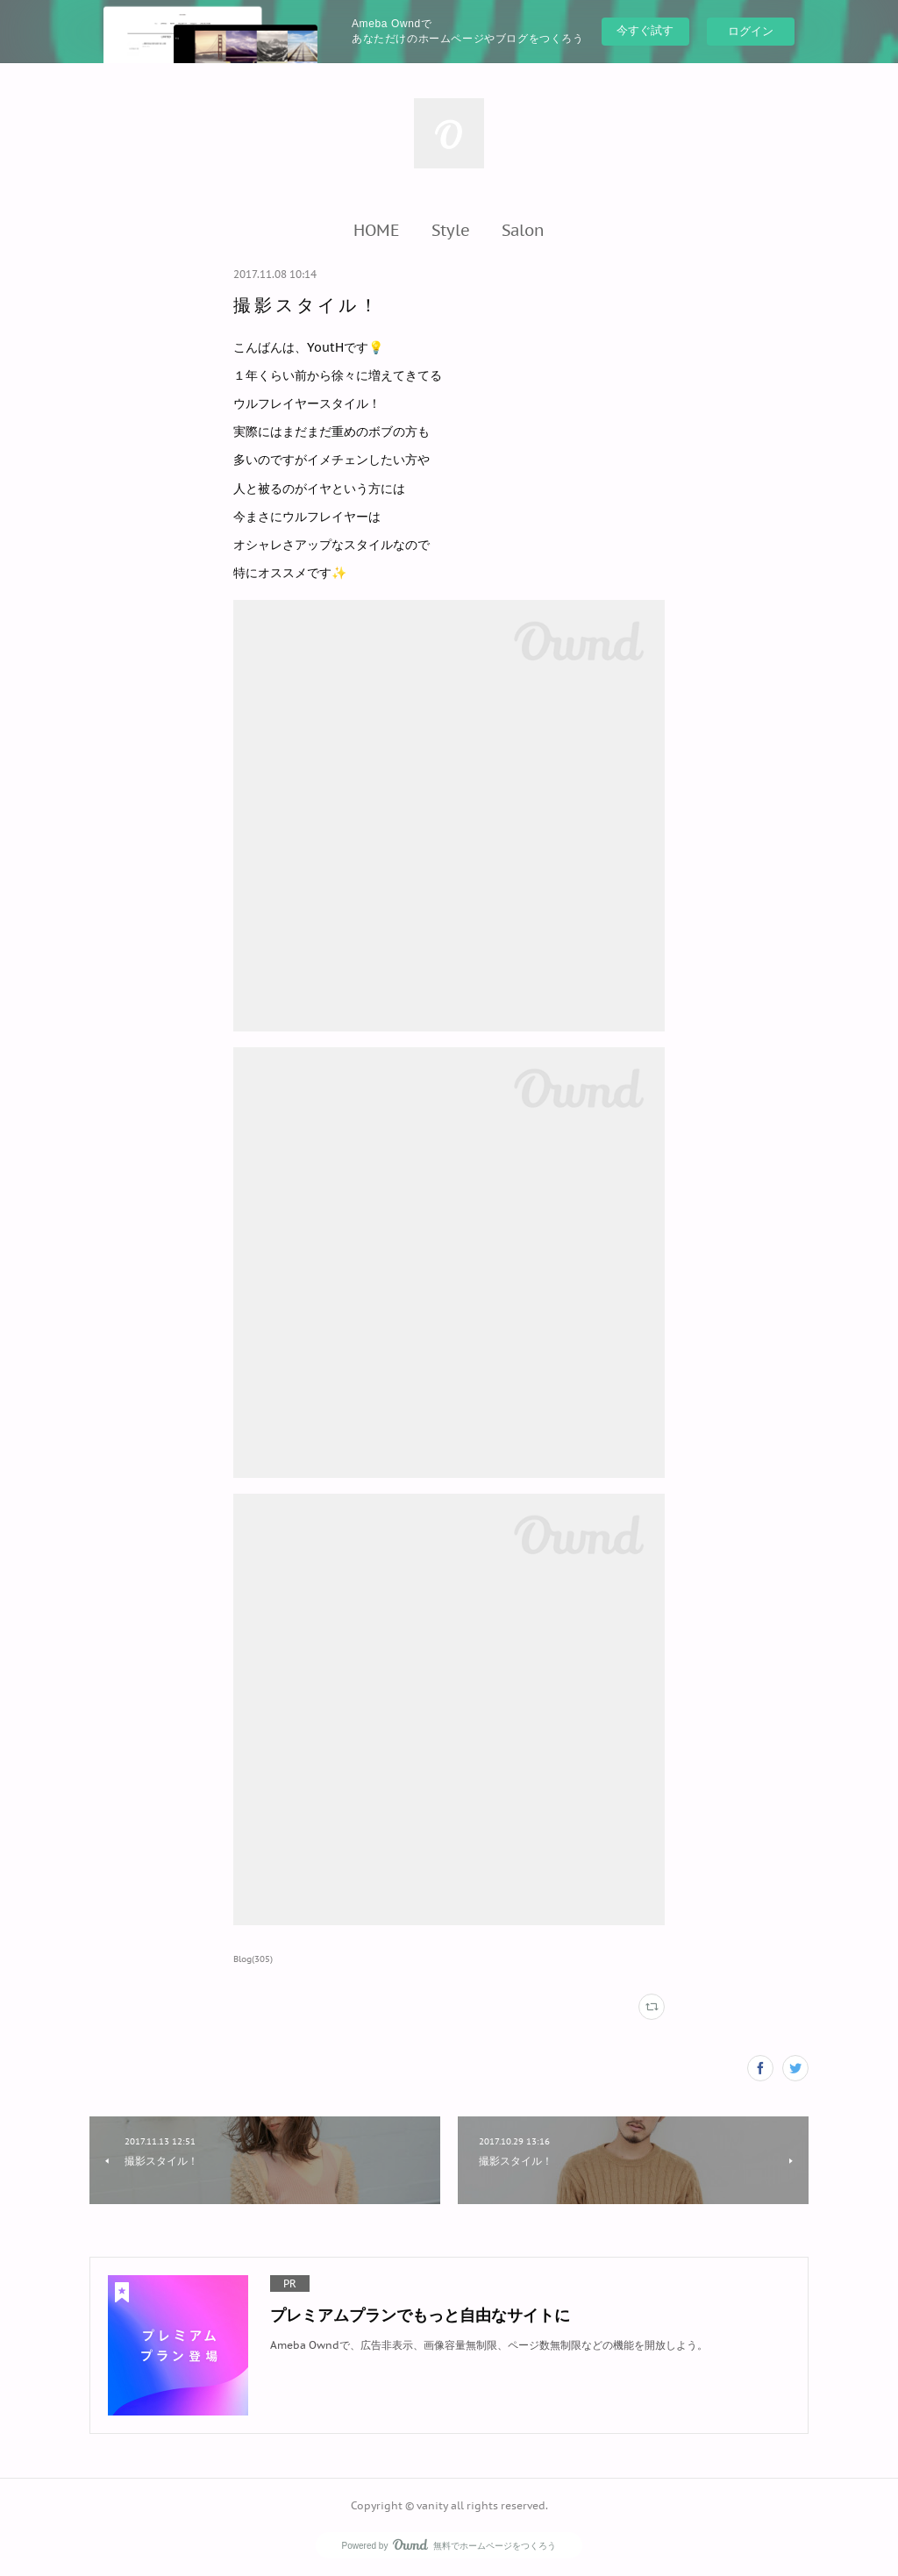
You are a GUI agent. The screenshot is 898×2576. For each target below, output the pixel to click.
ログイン (750, 31)
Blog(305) (253, 1959)
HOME (376, 229)
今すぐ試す (645, 30)
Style (450, 229)
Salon (523, 229)
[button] (376, 229)
